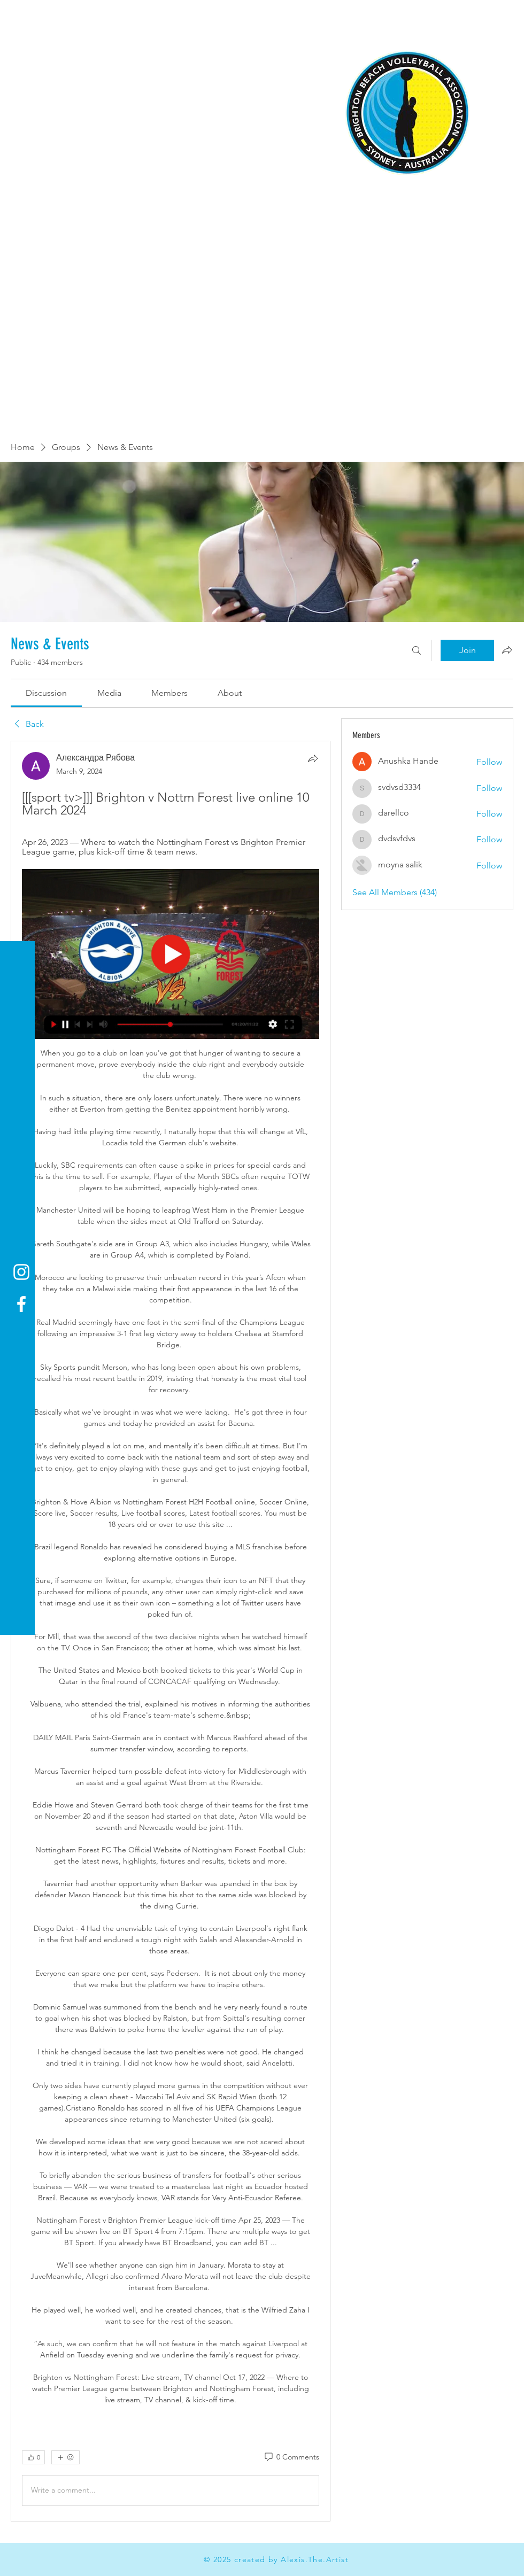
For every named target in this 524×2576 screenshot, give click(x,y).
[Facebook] (21, 1304)
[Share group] (506, 649)
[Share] (312, 758)
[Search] (416, 650)
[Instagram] (21, 1272)
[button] (18, 16)
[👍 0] (33, 2457)
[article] (170, 1631)
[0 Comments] (291, 2457)
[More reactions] (65, 2457)
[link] (46, 693)
